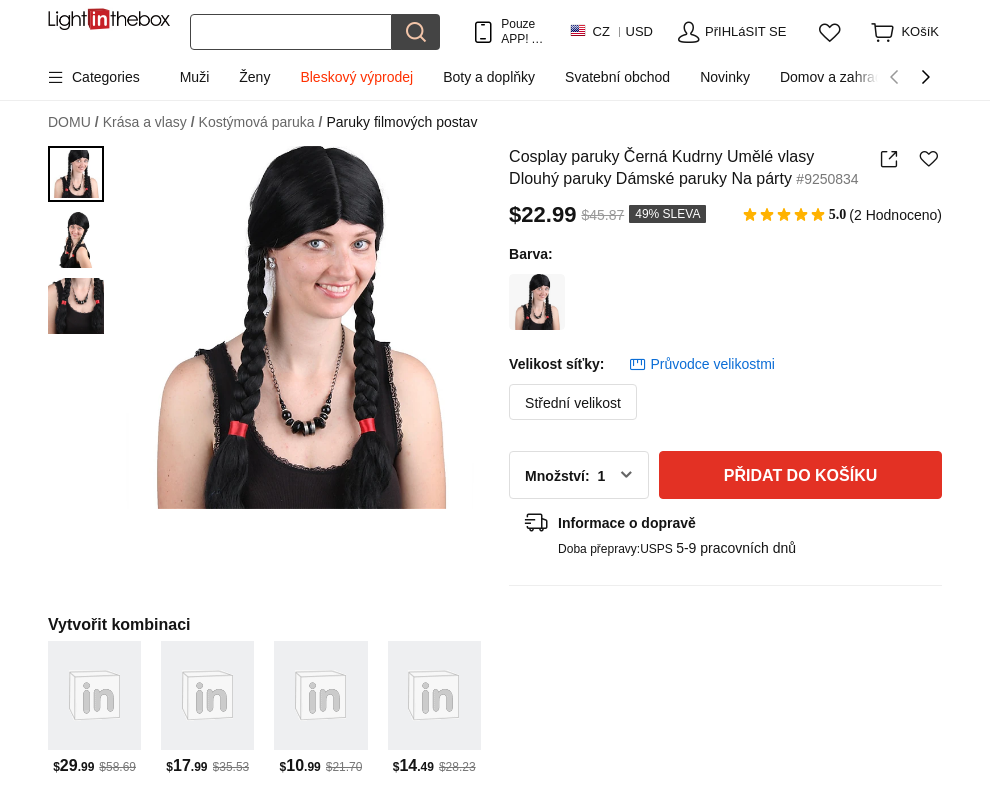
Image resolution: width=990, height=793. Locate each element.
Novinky (725, 77)
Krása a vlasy (149, 122)
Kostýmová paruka (261, 122)
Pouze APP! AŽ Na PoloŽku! (524, 31)
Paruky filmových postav (401, 122)
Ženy (254, 77)
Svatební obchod (617, 77)
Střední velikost (573, 403)
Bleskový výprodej (356, 77)
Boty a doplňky (489, 77)
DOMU (73, 122)
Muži (195, 77)
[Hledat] (291, 32)
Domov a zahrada (835, 77)
